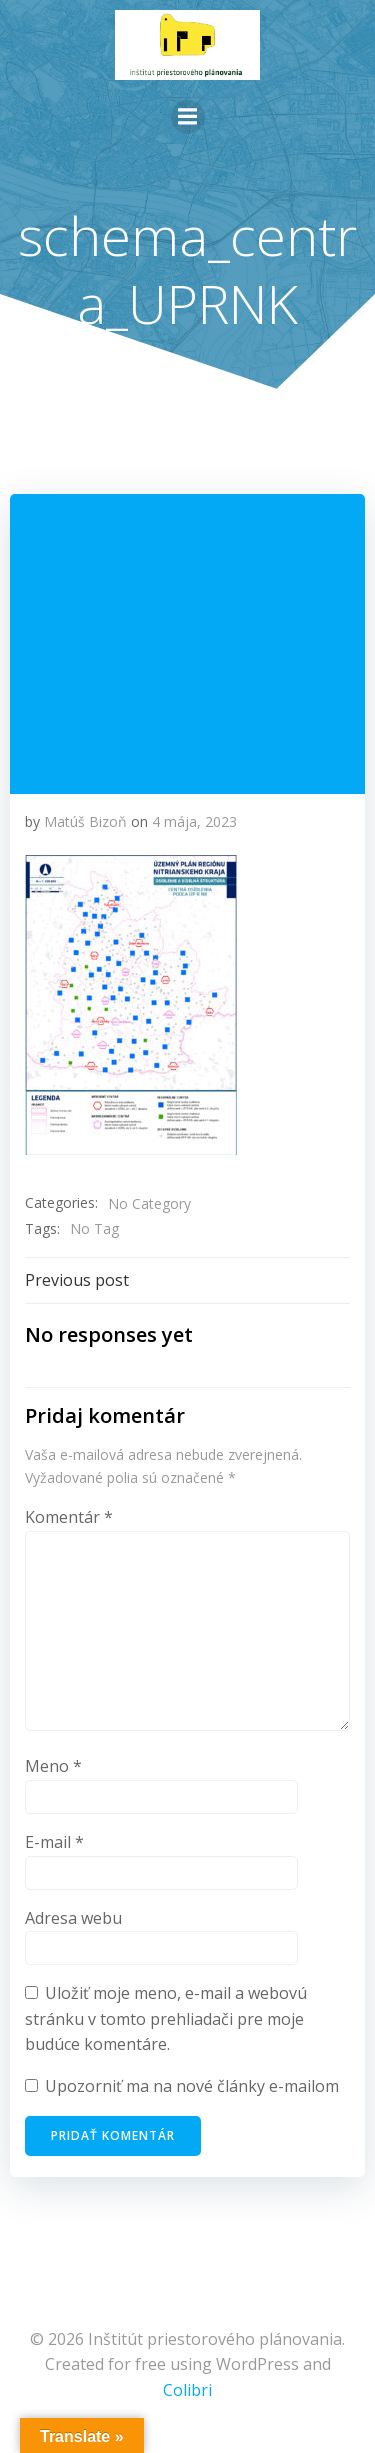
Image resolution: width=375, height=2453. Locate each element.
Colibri (187, 2390)
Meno (53, 1766)
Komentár (69, 1517)
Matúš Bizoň (85, 821)
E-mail (54, 1842)
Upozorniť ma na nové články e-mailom (192, 2086)
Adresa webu (73, 1918)
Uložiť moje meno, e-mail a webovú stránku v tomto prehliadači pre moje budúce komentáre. (166, 2018)
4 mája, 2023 (194, 821)
